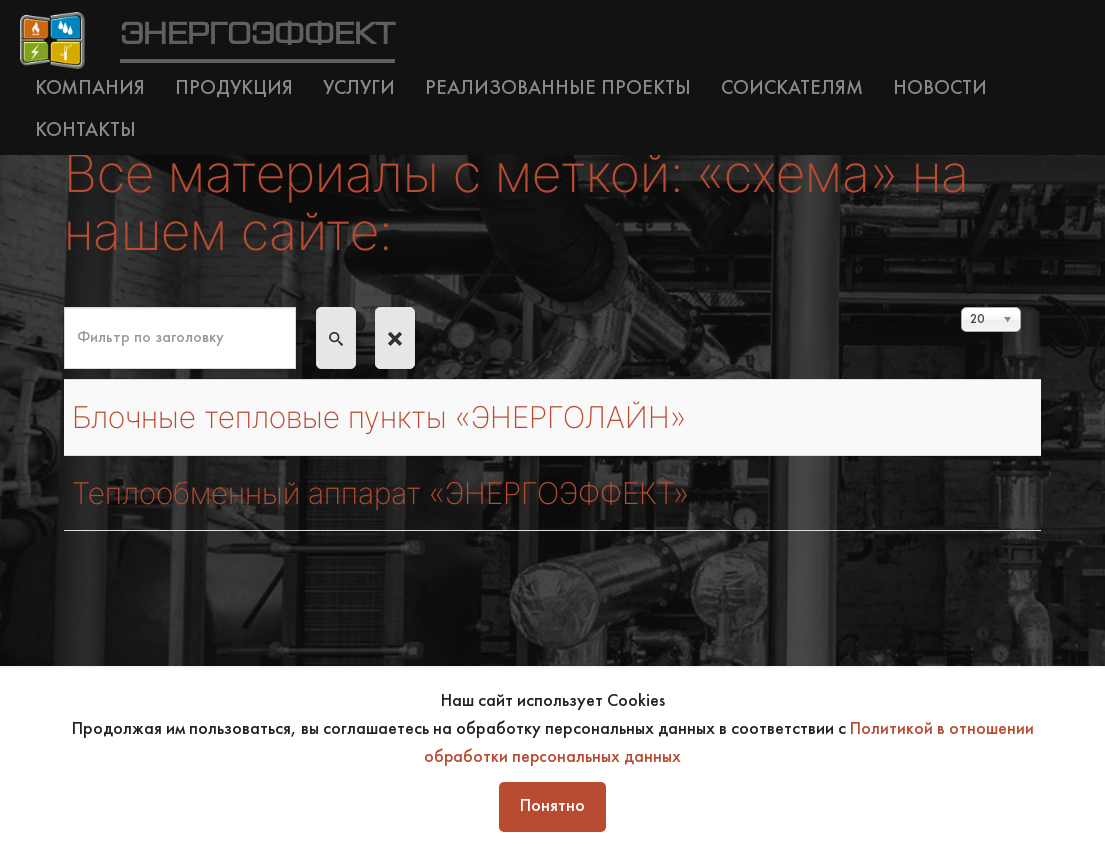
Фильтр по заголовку (64, 307)
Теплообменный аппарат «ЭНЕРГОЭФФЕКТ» (399, 492)
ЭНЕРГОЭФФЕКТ (257, 35)
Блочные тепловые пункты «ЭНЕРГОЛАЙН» (398, 416)
